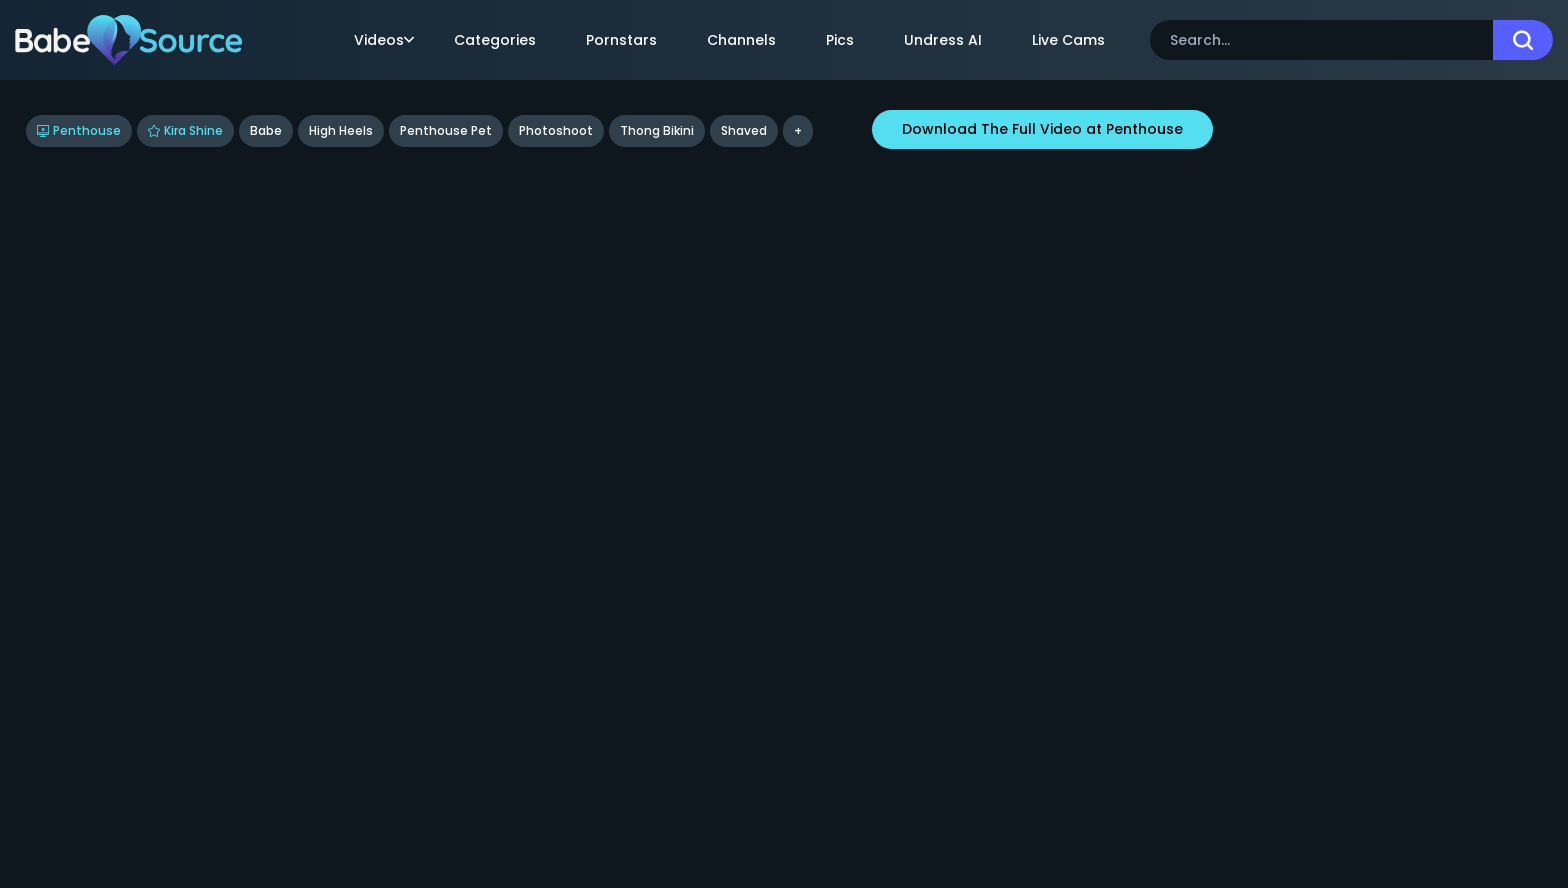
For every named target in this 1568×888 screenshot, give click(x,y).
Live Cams (1068, 40)
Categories (495, 40)
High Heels (341, 130)
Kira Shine (185, 130)
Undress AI (943, 40)
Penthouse (79, 130)
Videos (384, 40)
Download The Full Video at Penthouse (1042, 129)
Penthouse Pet (446, 130)
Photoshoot (556, 130)
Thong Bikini (657, 130)
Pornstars (621, 40)
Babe (266, 130)
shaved (744, 130)
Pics (840, 40)
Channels (741, 40)
